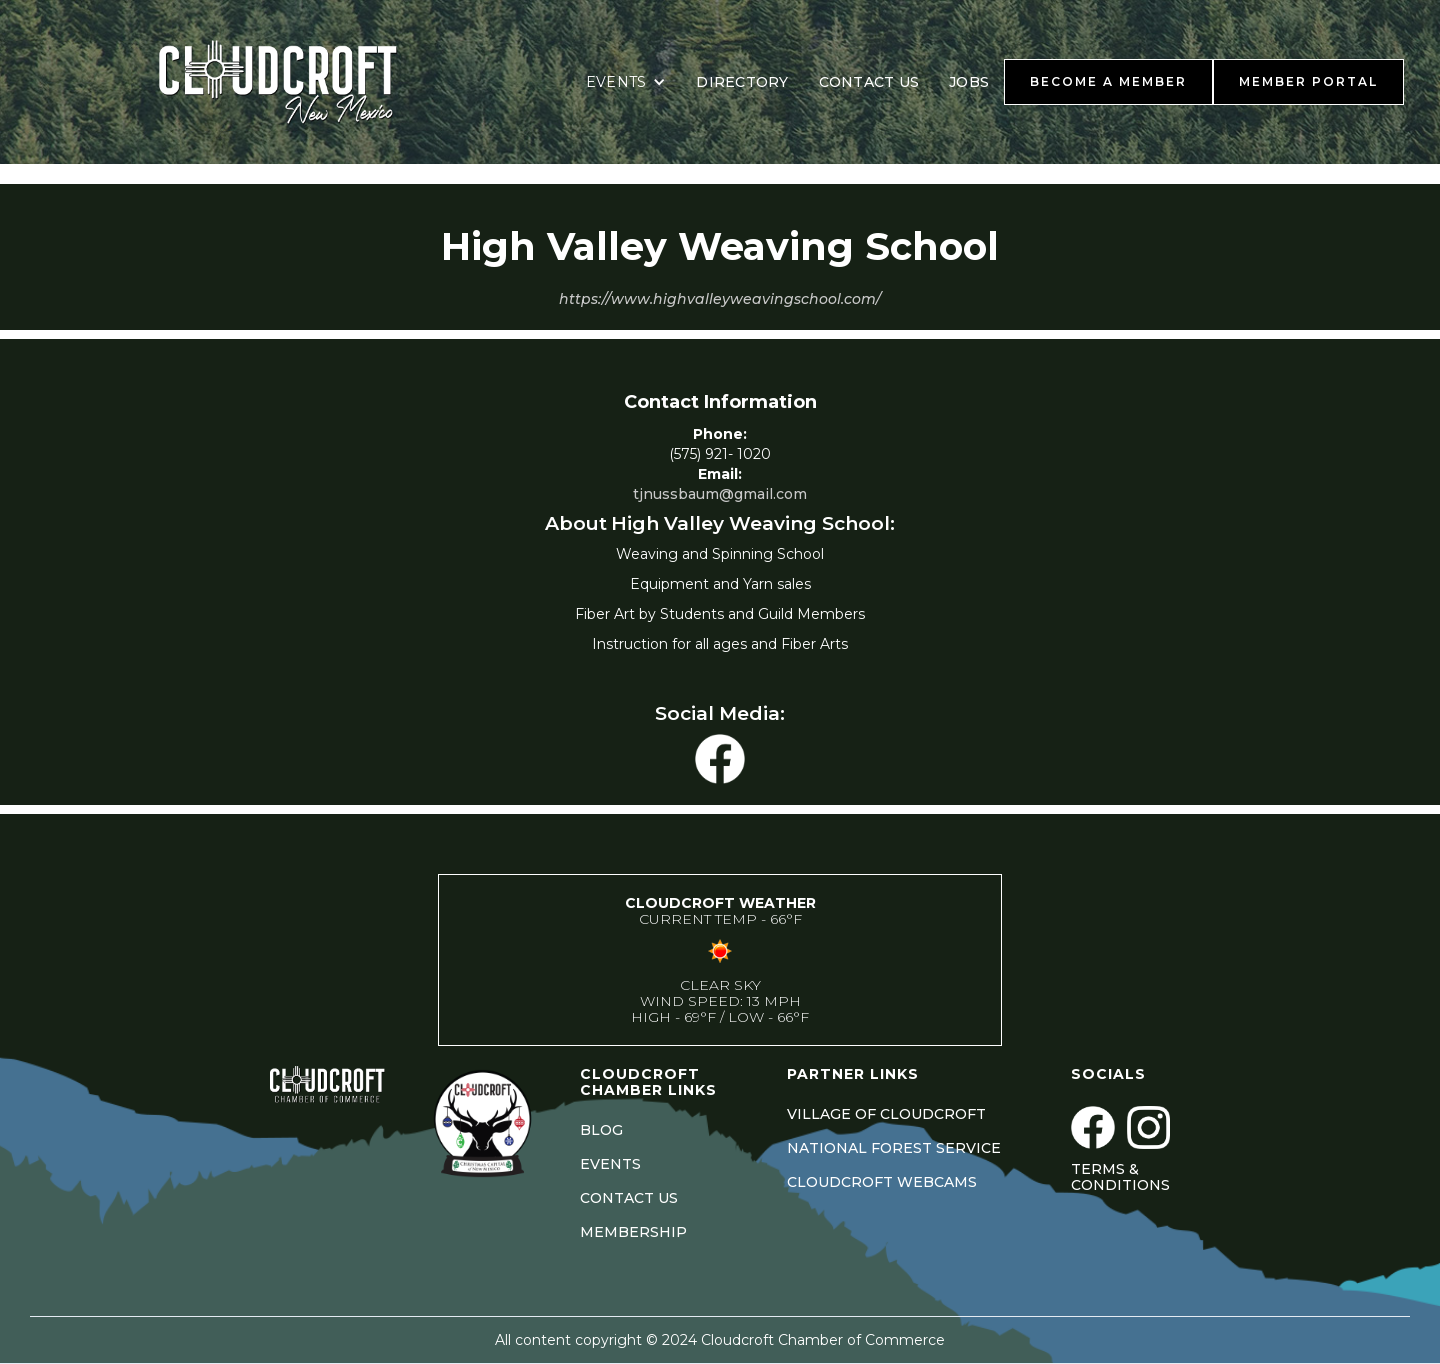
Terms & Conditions (1120, 1177)
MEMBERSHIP (633, 1232)
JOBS (969, 82)
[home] (303, 82)
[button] (626, 82)
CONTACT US (869, 82)
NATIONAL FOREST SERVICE (894, 1148)
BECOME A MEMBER (1108, 81)
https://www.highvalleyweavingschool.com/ (720, 299)
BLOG (601, 1130)
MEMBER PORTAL (1308, 81)
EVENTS (610, 1164)
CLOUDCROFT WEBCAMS (882, 1182)
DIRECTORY (742, 82)
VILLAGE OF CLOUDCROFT (886, 1114)
